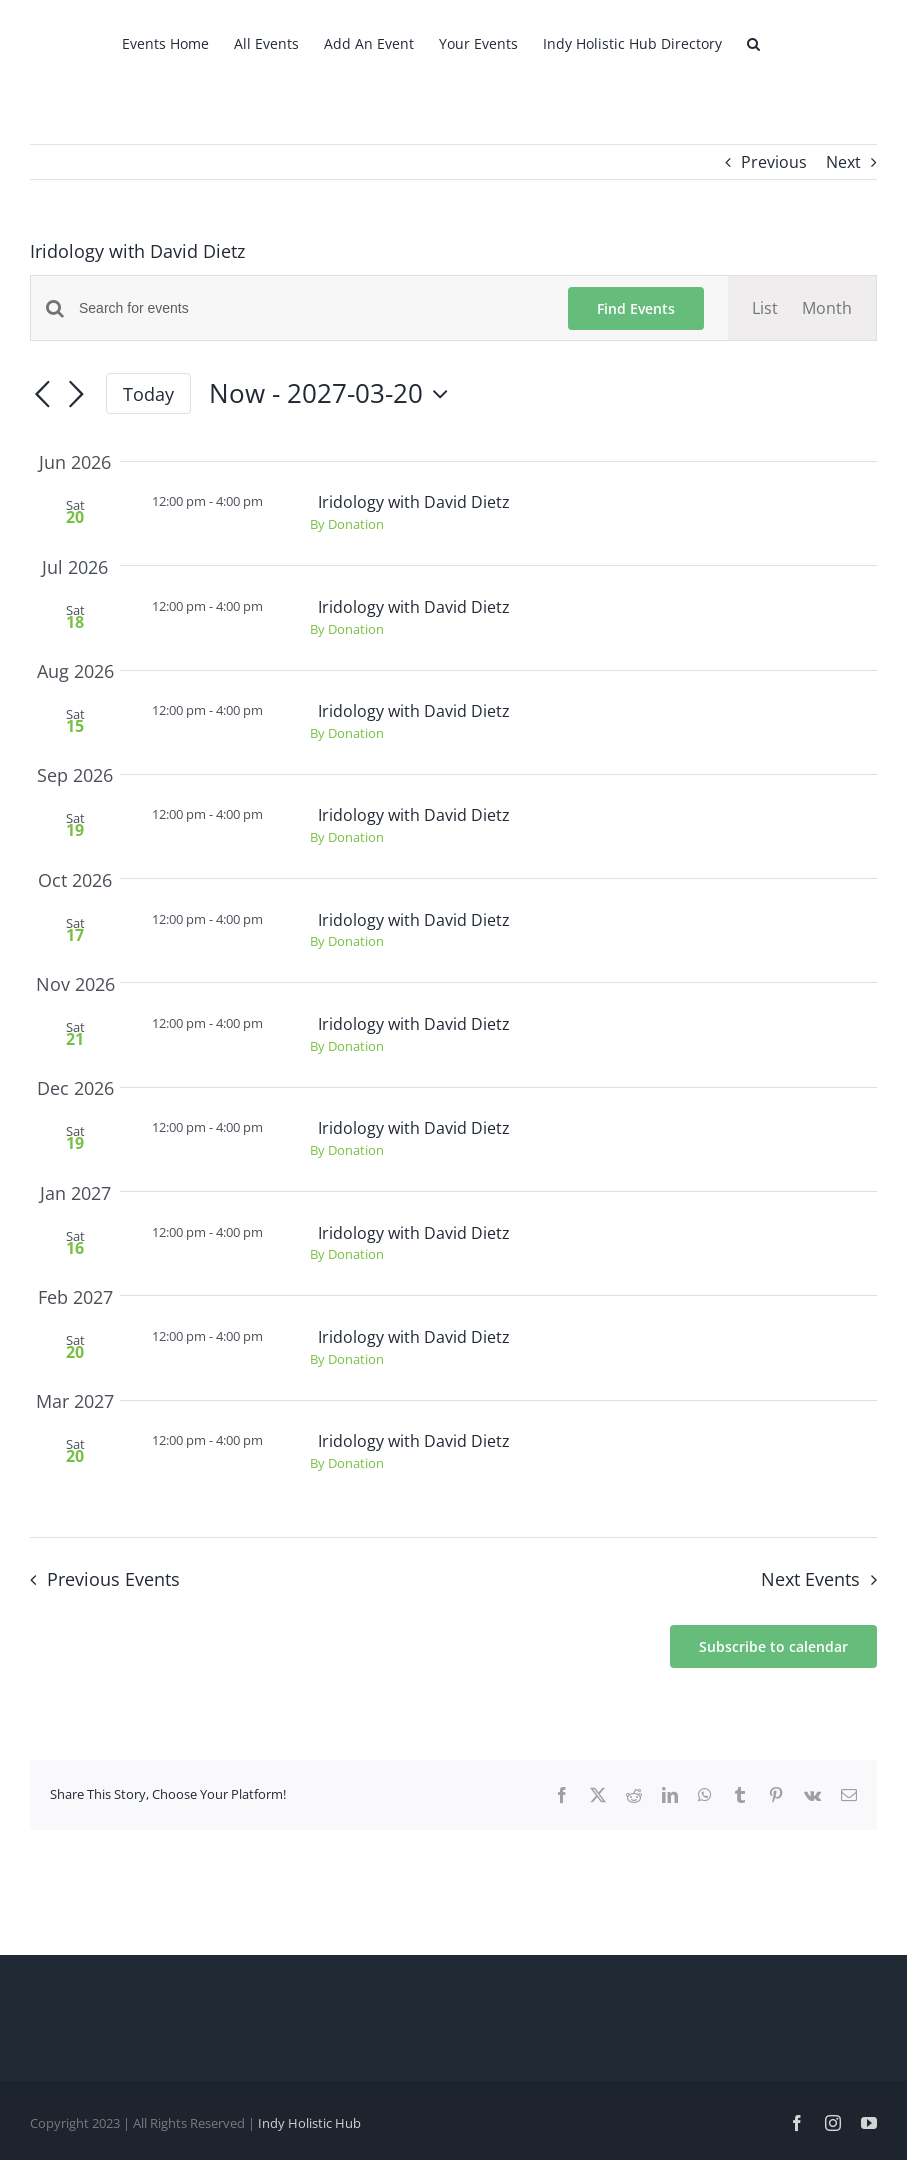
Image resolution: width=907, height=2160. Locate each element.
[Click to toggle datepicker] (333, 394)
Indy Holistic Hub (309, 2123)
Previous (774, 162)
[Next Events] (76, 396)
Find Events (636, 308)
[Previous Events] (42, 396)
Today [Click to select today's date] (148, 394)
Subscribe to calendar (773, 1646)
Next (843, 162)
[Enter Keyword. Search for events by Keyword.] (311, 308)
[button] (753, 42)
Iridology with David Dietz (414, 502)
